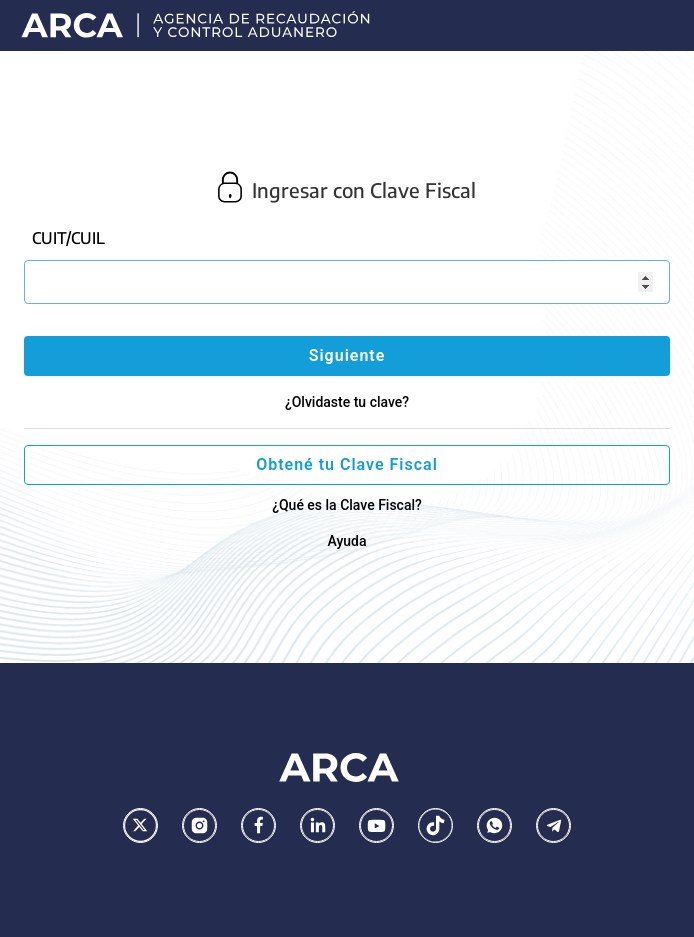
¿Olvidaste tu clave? (347, 402)
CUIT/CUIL (68, 238)
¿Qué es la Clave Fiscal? (347, 505)
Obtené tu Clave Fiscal (347, 464)
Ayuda (346, 541)
